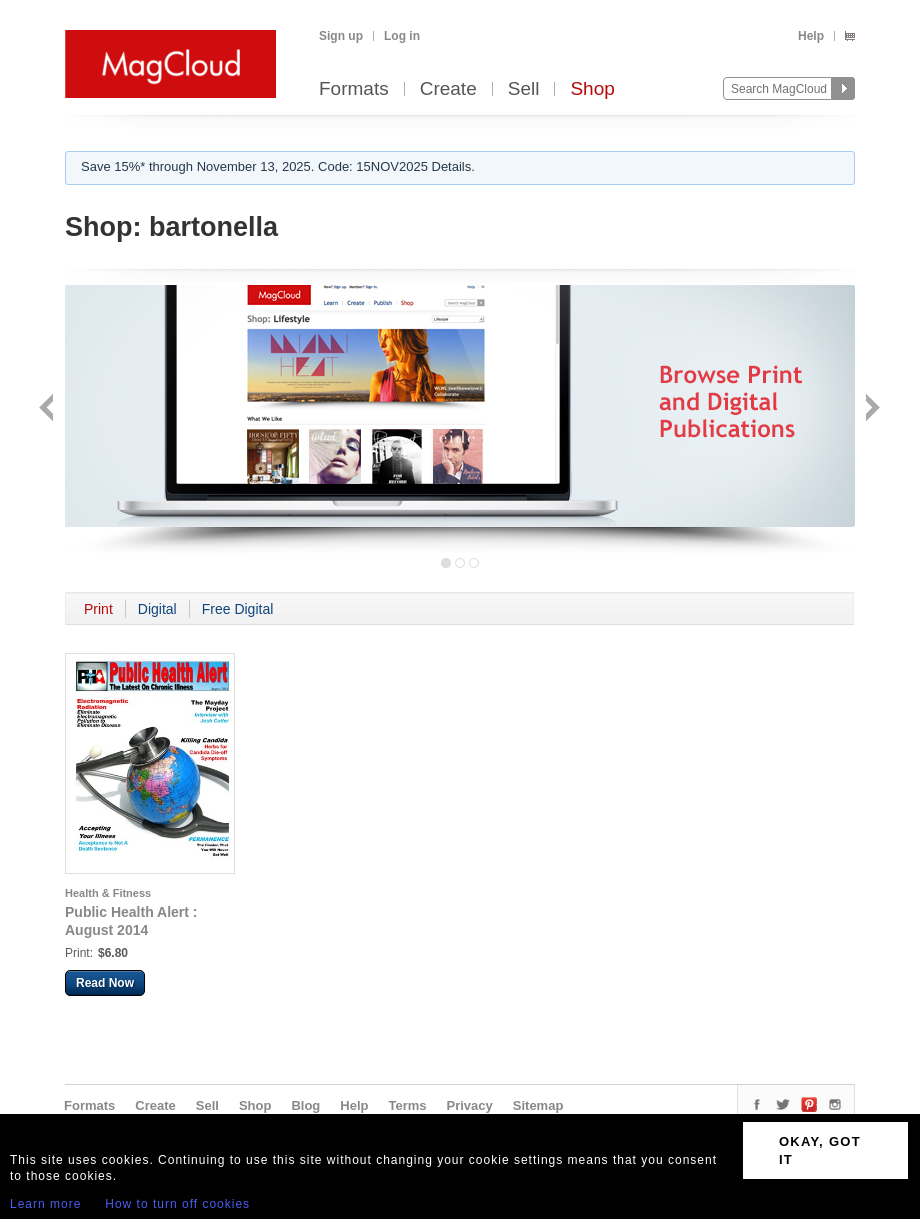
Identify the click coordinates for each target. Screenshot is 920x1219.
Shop (592, 89)
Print (98, 609)
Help (811, 36)
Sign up (341, 36)
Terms (407, 1105)
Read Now (105, 983)
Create (448, 89)
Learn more (45, 1204)
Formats (354, 89)
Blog (305, 1105)
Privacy (470, 1105)
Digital (157, 609)
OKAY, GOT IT (820, 1150)
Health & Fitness (108, 893)
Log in (402, 36)
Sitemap (538, 1105)
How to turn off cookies (177, 1204)
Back (48, 409)
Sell (524, 89)
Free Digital (238, 609)
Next (870, 409)
